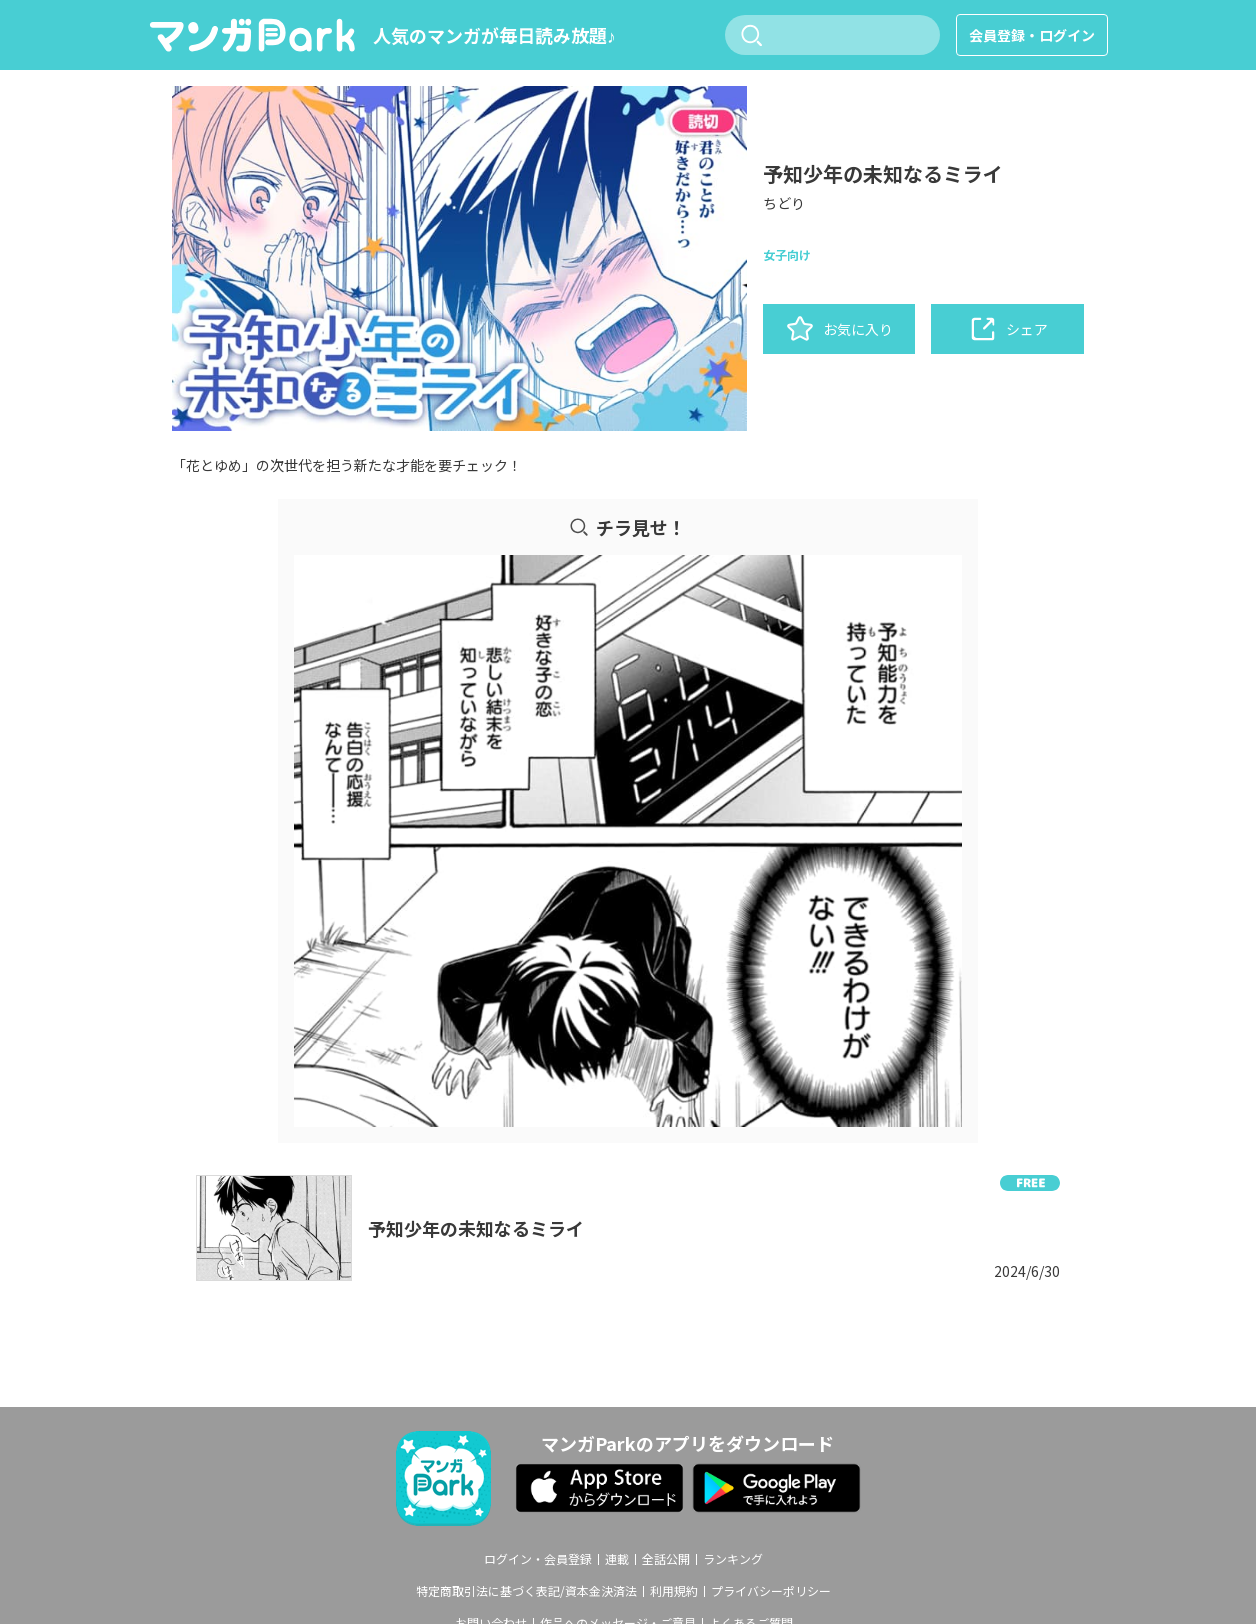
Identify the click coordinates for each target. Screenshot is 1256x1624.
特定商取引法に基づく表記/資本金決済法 (526, 1591)
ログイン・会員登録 (538, 1559)
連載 (617, 1559)
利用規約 (674, 1591)
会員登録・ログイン (1032, 35)
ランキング (733, 1559)
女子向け (787, 254)
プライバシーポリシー (771, 1591)
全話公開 (666, 1559)
